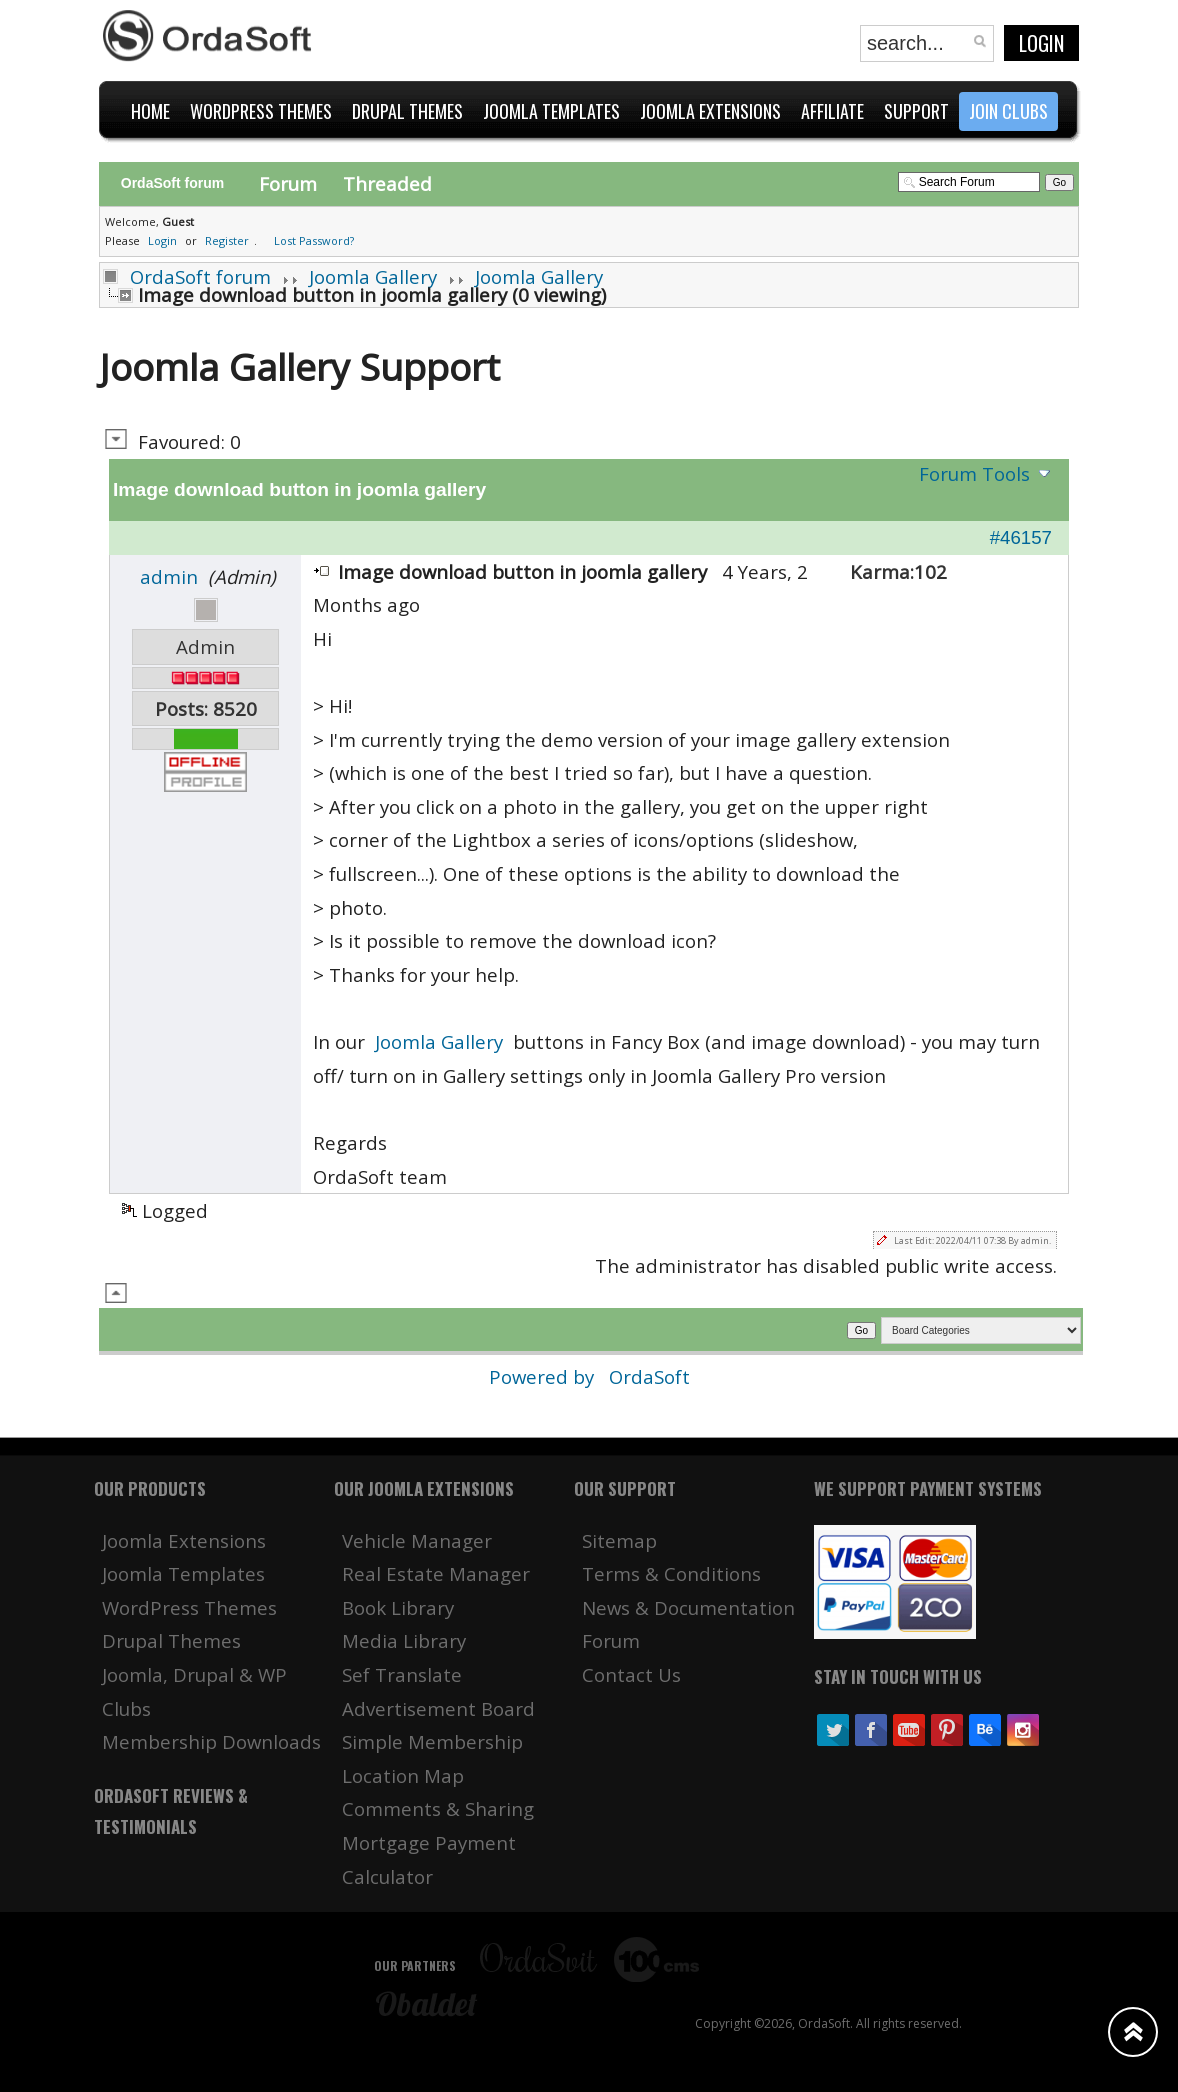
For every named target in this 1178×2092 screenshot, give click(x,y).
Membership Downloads (211, 1741)
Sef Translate (402, 1674)
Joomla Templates (183, 1573)
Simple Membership (432, 1741)
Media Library (404, 1640)
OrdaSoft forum (200, 276)
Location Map (403, 1775)
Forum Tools (974, 473)
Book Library (398, 1607)
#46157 (1021, 537)
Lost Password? (314, 240)
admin (169, 576)
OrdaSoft (649, 1376)
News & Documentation (688, 1607)
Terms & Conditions (671, 1573)
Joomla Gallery (373, 276)
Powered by (544, 1376)
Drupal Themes (171, 1640)
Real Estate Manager (436, 1573)
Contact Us (631, 1674)
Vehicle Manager (417, 1540)
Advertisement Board (438, 1708)
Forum (288, 183)
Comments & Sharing (438, 1808)
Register (227, 240)
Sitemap (619, 1540)
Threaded (387, 183)
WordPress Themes (189, 1607)
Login (1041, 43)
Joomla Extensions (184, 1540)
